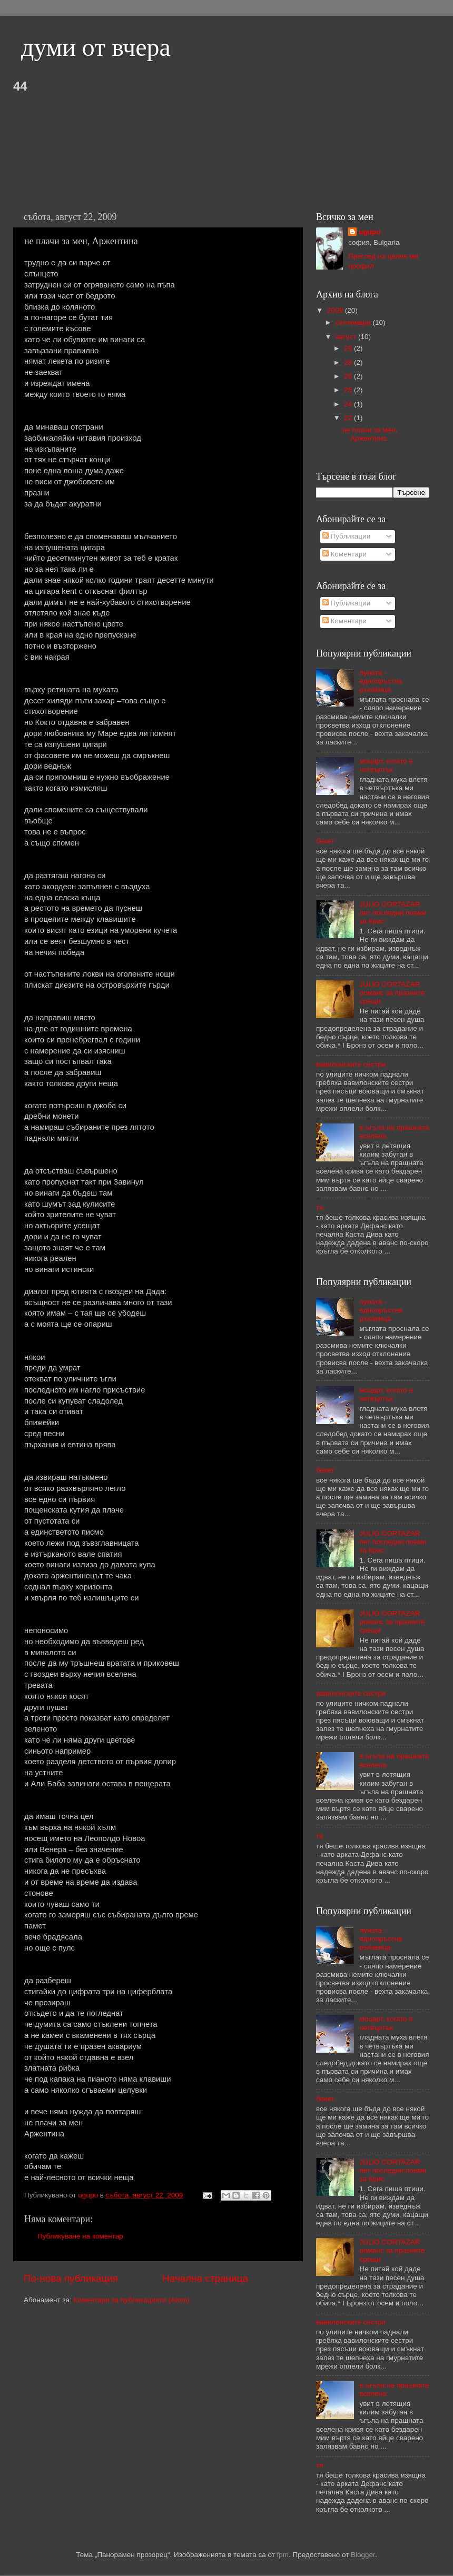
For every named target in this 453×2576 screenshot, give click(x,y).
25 (349, 390)
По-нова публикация (71, 2278)
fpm (283, 2555)
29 (349, 348)
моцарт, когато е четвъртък (386, 765)
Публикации (346, 536)
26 (349, 376)
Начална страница (205, 2278)
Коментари (344, 554)
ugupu (369, 232)
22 (349, 418)
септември (354, 322)
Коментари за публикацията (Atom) (132, 2300)
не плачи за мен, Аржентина (370, 434)
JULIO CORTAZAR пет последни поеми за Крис (392, 912)
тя (319, 1207)
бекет (325, 841)
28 (349, 362)
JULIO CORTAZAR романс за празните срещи (392, 992)
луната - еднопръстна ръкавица (380, 681)
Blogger (363, 2555)
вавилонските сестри (351, 1064)
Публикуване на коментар (80, 2236)
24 (349, 404)
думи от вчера (96, 47)
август (347, 337)
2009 (336, 310)
